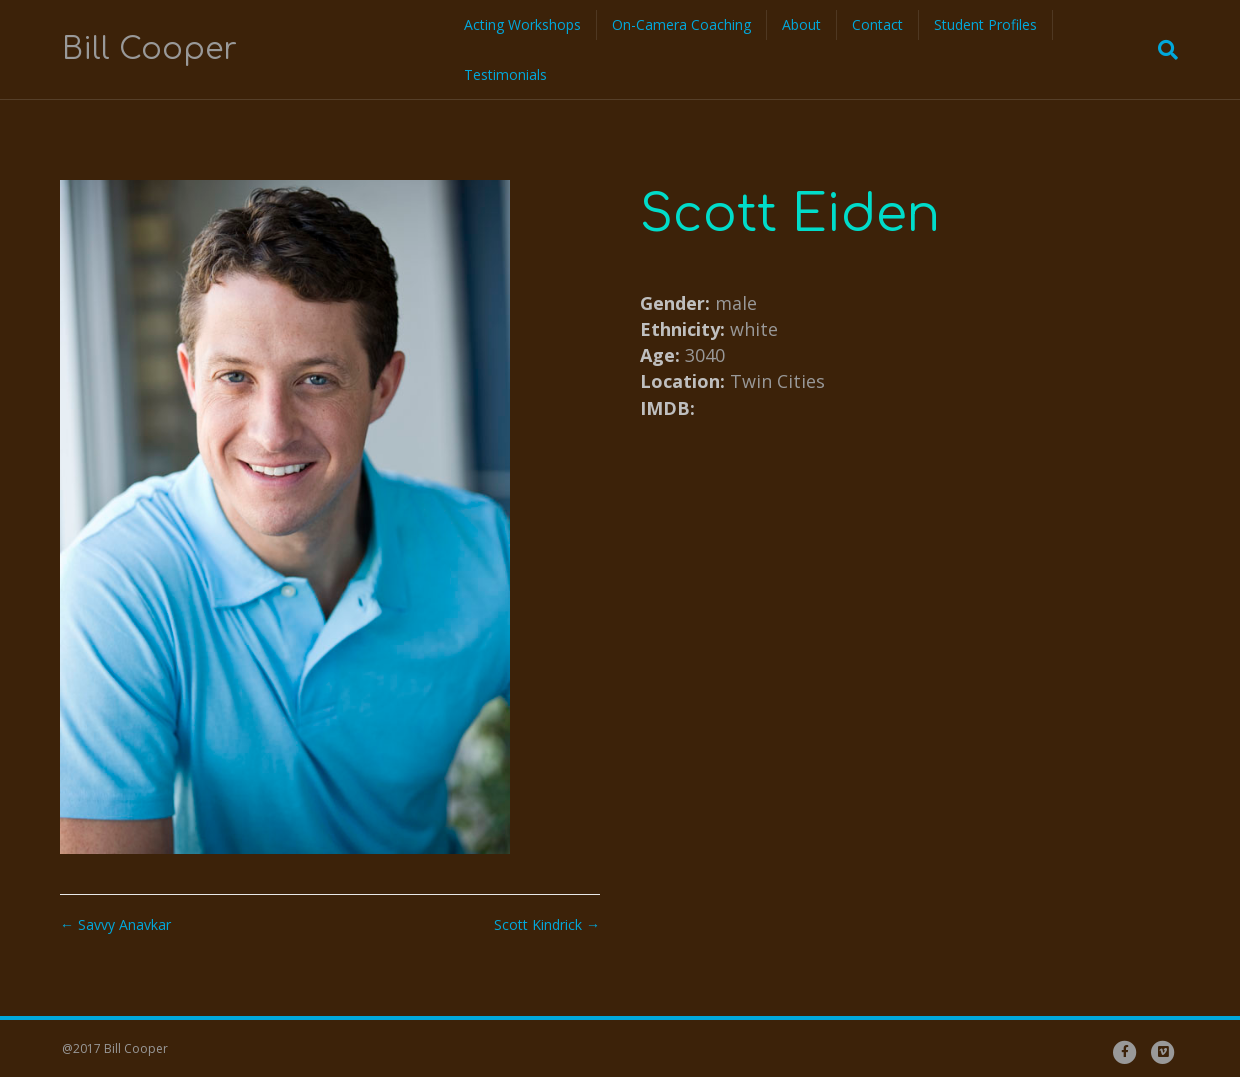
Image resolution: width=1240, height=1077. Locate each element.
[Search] (1162, 50)
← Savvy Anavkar (115, 924)
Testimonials (505, 74)
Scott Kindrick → (547, 924)
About (801, 24)
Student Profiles (985, 24)
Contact (877, 24)
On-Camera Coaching (681, 24)
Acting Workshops (522, 24)
